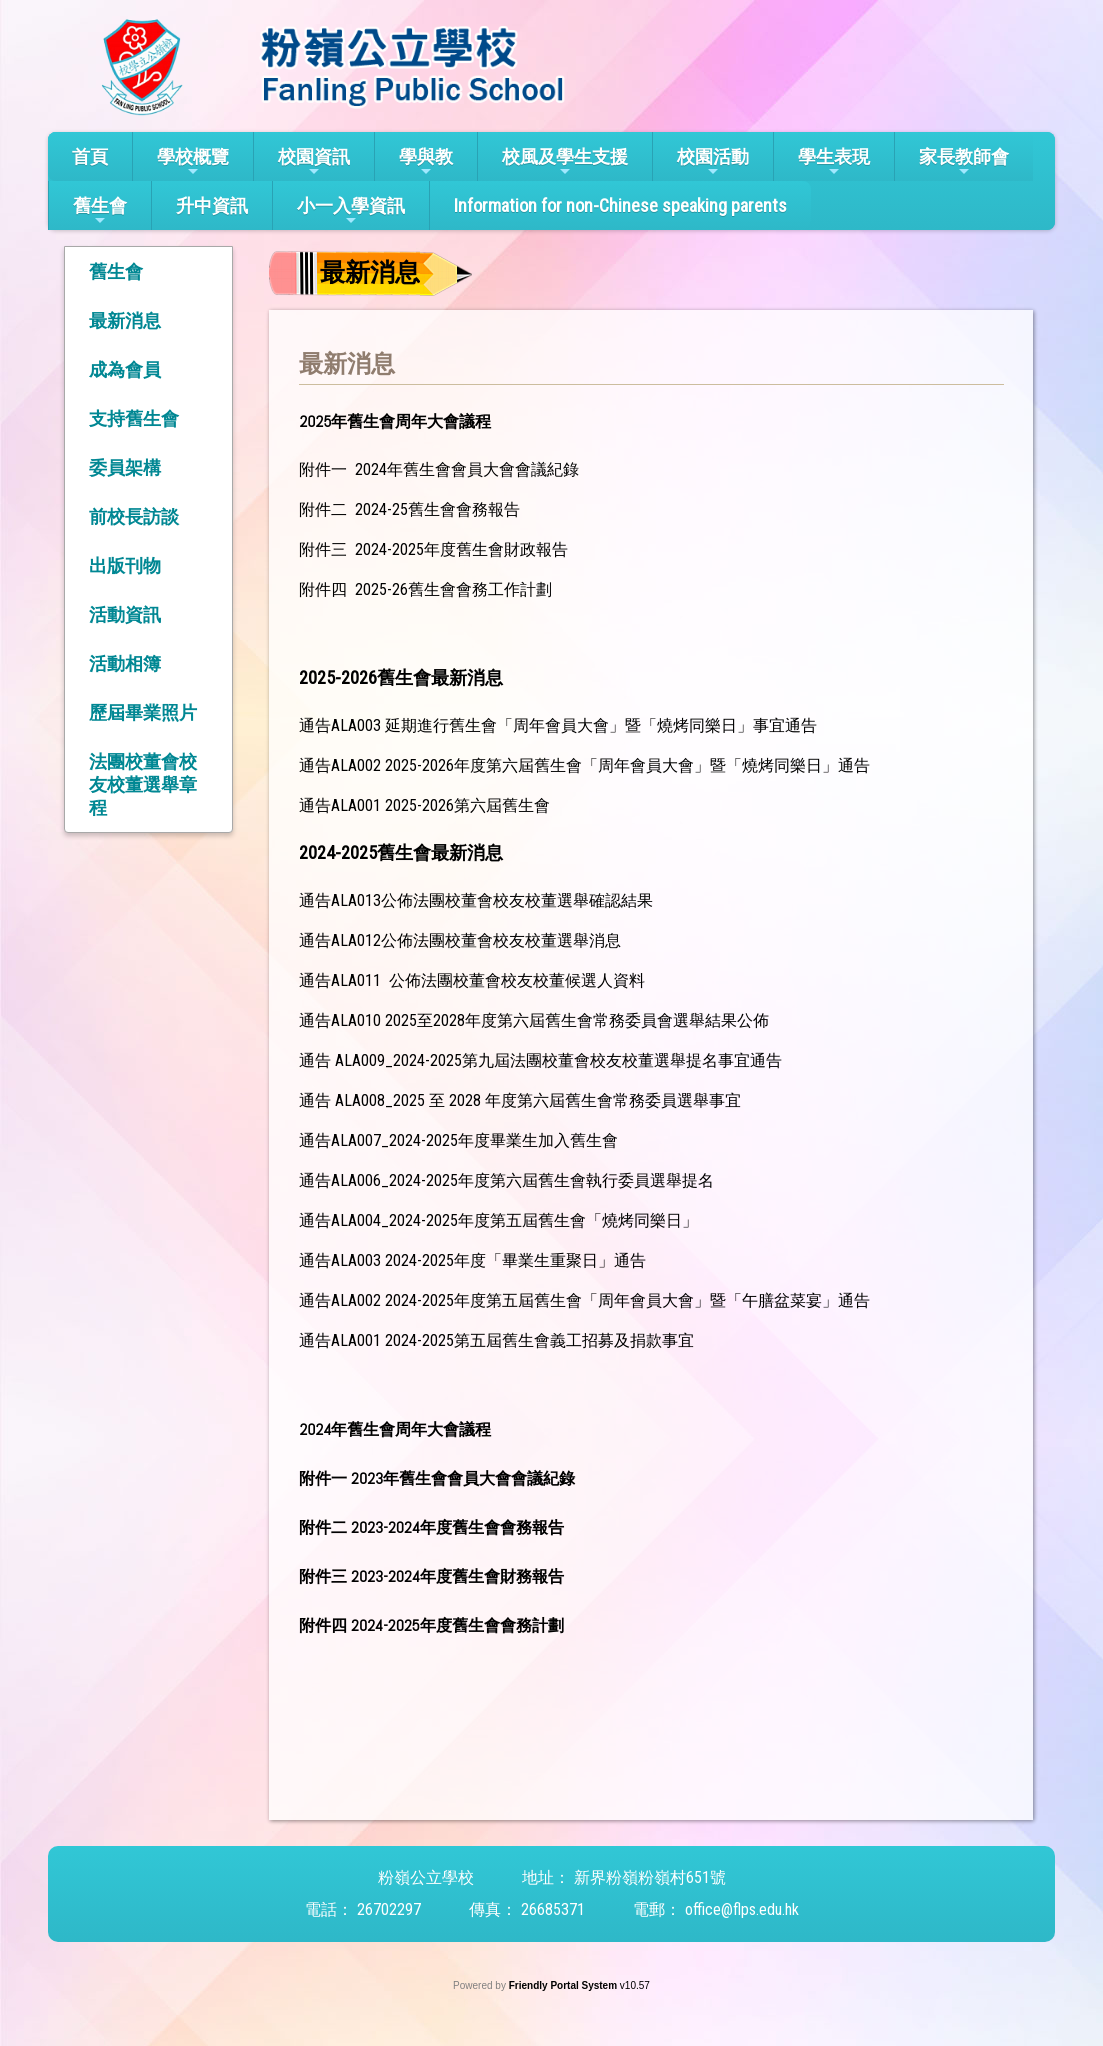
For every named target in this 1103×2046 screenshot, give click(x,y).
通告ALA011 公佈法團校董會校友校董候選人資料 (472, 980)
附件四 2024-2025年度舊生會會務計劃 (431, 1625)
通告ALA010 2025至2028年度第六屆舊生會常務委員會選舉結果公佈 (534, 1020)
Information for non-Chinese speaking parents (620, 205)
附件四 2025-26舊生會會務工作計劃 (425, 589)
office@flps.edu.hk (742, 1909)
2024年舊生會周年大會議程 (395, 1429)
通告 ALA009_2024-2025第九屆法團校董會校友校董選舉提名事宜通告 (540, 1060)
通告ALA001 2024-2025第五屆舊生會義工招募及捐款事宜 (496, 1340)
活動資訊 (125, 614)
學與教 (426, 162)
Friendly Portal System (564, 1985)
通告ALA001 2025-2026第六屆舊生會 (424, 805)
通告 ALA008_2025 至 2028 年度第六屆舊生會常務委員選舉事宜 (520, 1100)
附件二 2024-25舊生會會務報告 (409, 509)
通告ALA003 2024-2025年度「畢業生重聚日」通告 (472, 1260)
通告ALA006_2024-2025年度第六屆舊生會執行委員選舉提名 (506, 1180)
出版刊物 (125, 565)
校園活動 (713, 162)
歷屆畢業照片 (143, 712)
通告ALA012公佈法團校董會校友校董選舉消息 (460, 940)
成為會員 (125, 369)
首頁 (90, 156)
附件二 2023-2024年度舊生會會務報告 (431, 1527)
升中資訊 (212, 205)
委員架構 (125, 467)
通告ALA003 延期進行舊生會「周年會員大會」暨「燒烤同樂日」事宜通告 (558, 725)
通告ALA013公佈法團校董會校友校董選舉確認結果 (476, 900)
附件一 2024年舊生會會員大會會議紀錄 (439, 469)
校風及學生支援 (565, 162)
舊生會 (100, 211)
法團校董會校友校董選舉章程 (143, 784)
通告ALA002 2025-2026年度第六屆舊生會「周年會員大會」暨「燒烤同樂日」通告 (584, 765)
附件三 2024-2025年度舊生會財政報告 (433, 549)
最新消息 (125, 320)
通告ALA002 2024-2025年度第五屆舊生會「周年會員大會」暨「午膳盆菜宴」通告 (584, 1300)
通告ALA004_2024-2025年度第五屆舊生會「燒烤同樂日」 (498, 1220)
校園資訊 (314, 162)
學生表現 (834, 162)
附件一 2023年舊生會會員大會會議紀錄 (437, 1478)
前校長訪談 (134, 516)
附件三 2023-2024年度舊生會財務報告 (431, 1576)
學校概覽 (193, 162)
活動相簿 (125, 663)
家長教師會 (964, 162)
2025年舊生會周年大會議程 (395, 421)
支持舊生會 (134, 418)
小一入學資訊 (351, 211)
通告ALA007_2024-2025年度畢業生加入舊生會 (458, 1140)
